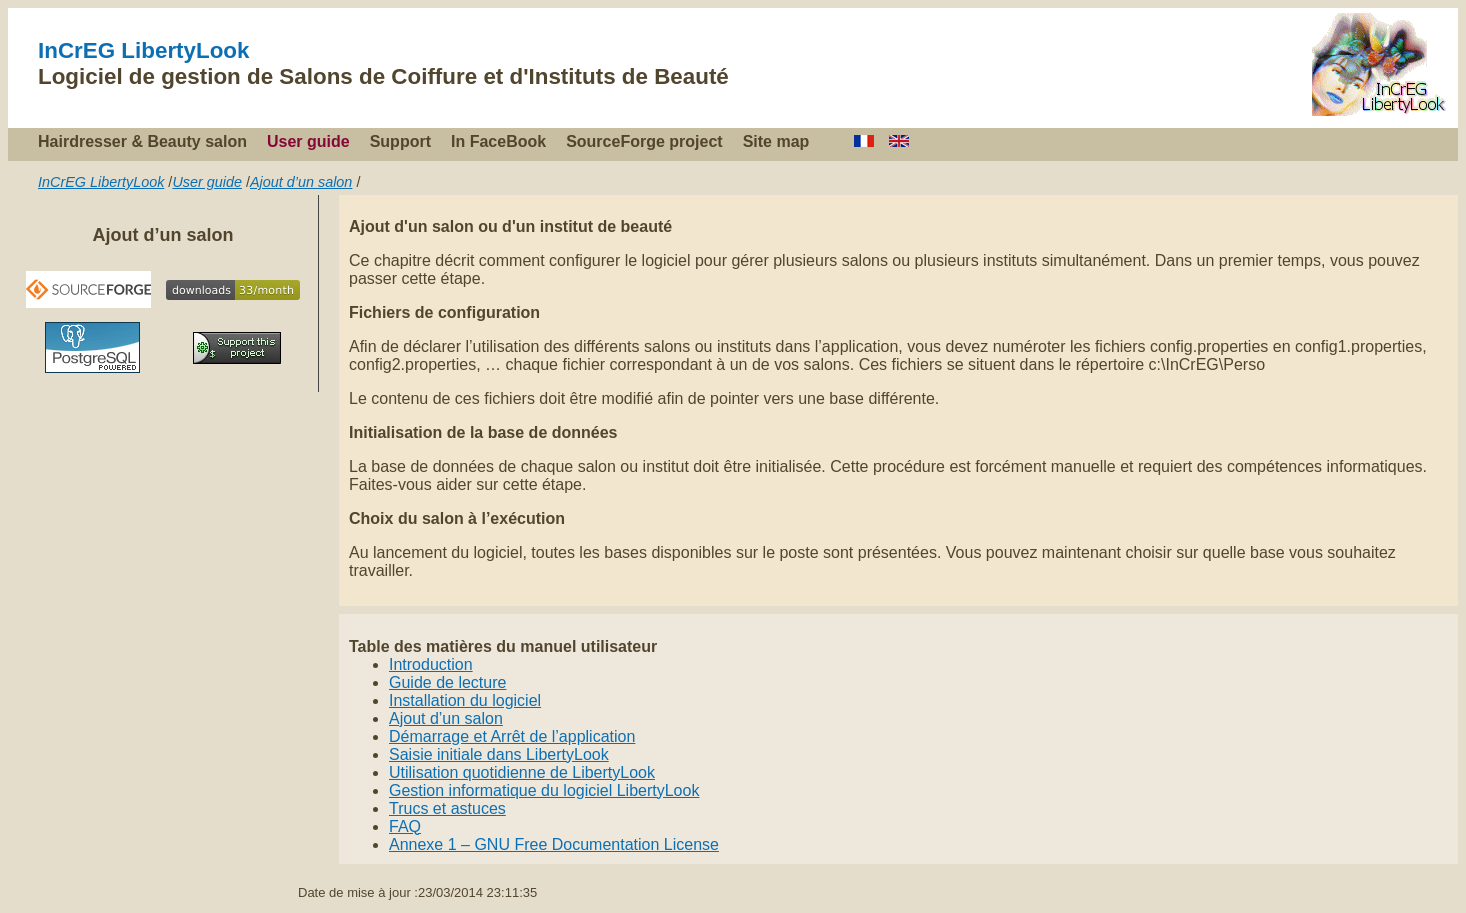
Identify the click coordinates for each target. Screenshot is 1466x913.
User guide (308, 141)
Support (400, 141)
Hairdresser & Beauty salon (142, 141)
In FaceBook (498, 141)
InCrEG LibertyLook (144, 50)
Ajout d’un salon (301, 182)
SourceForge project (644, 141)
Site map (776, 141)
